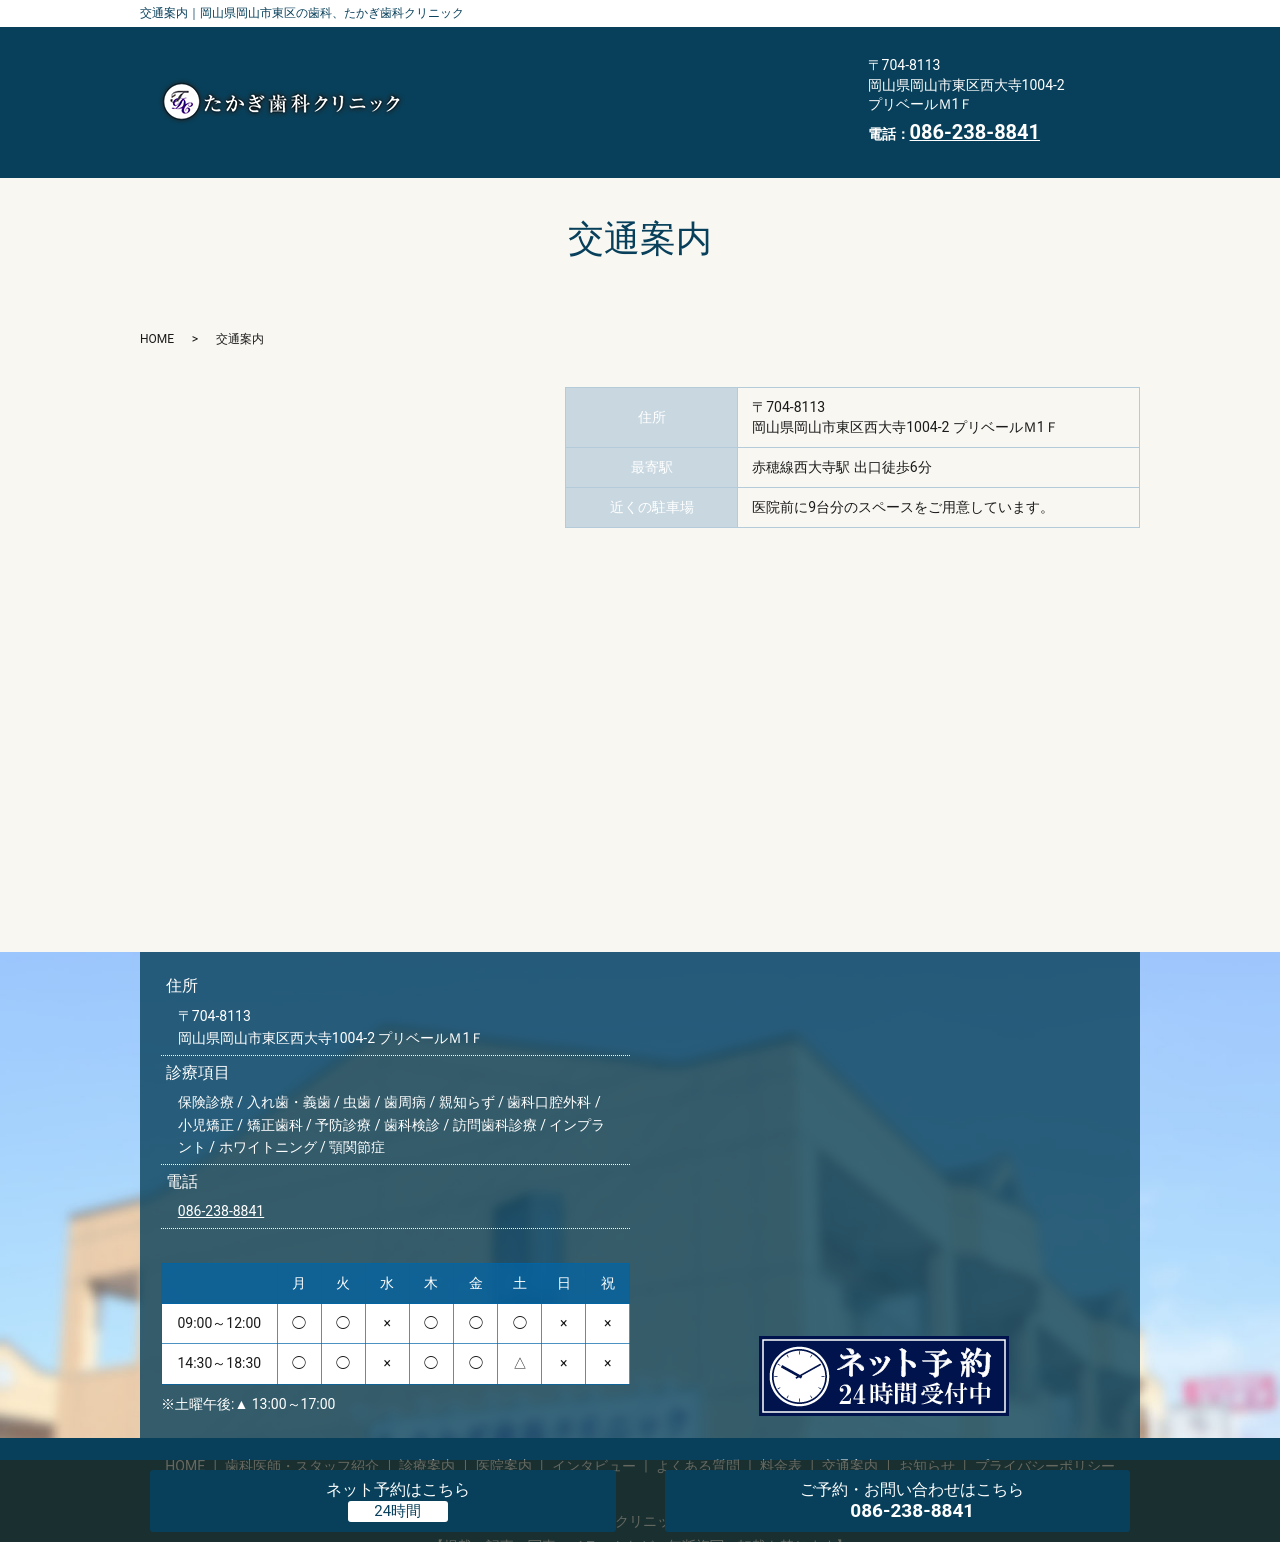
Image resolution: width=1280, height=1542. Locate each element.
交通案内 (474, 117)
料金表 (730, 85)
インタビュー (489, 85)
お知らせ (576, 117)
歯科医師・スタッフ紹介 (526, 54)
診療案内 (681, 54)
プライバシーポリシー (1045, 1435)
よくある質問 (621, 85)
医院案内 (783, 54)
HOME (670, 117)
